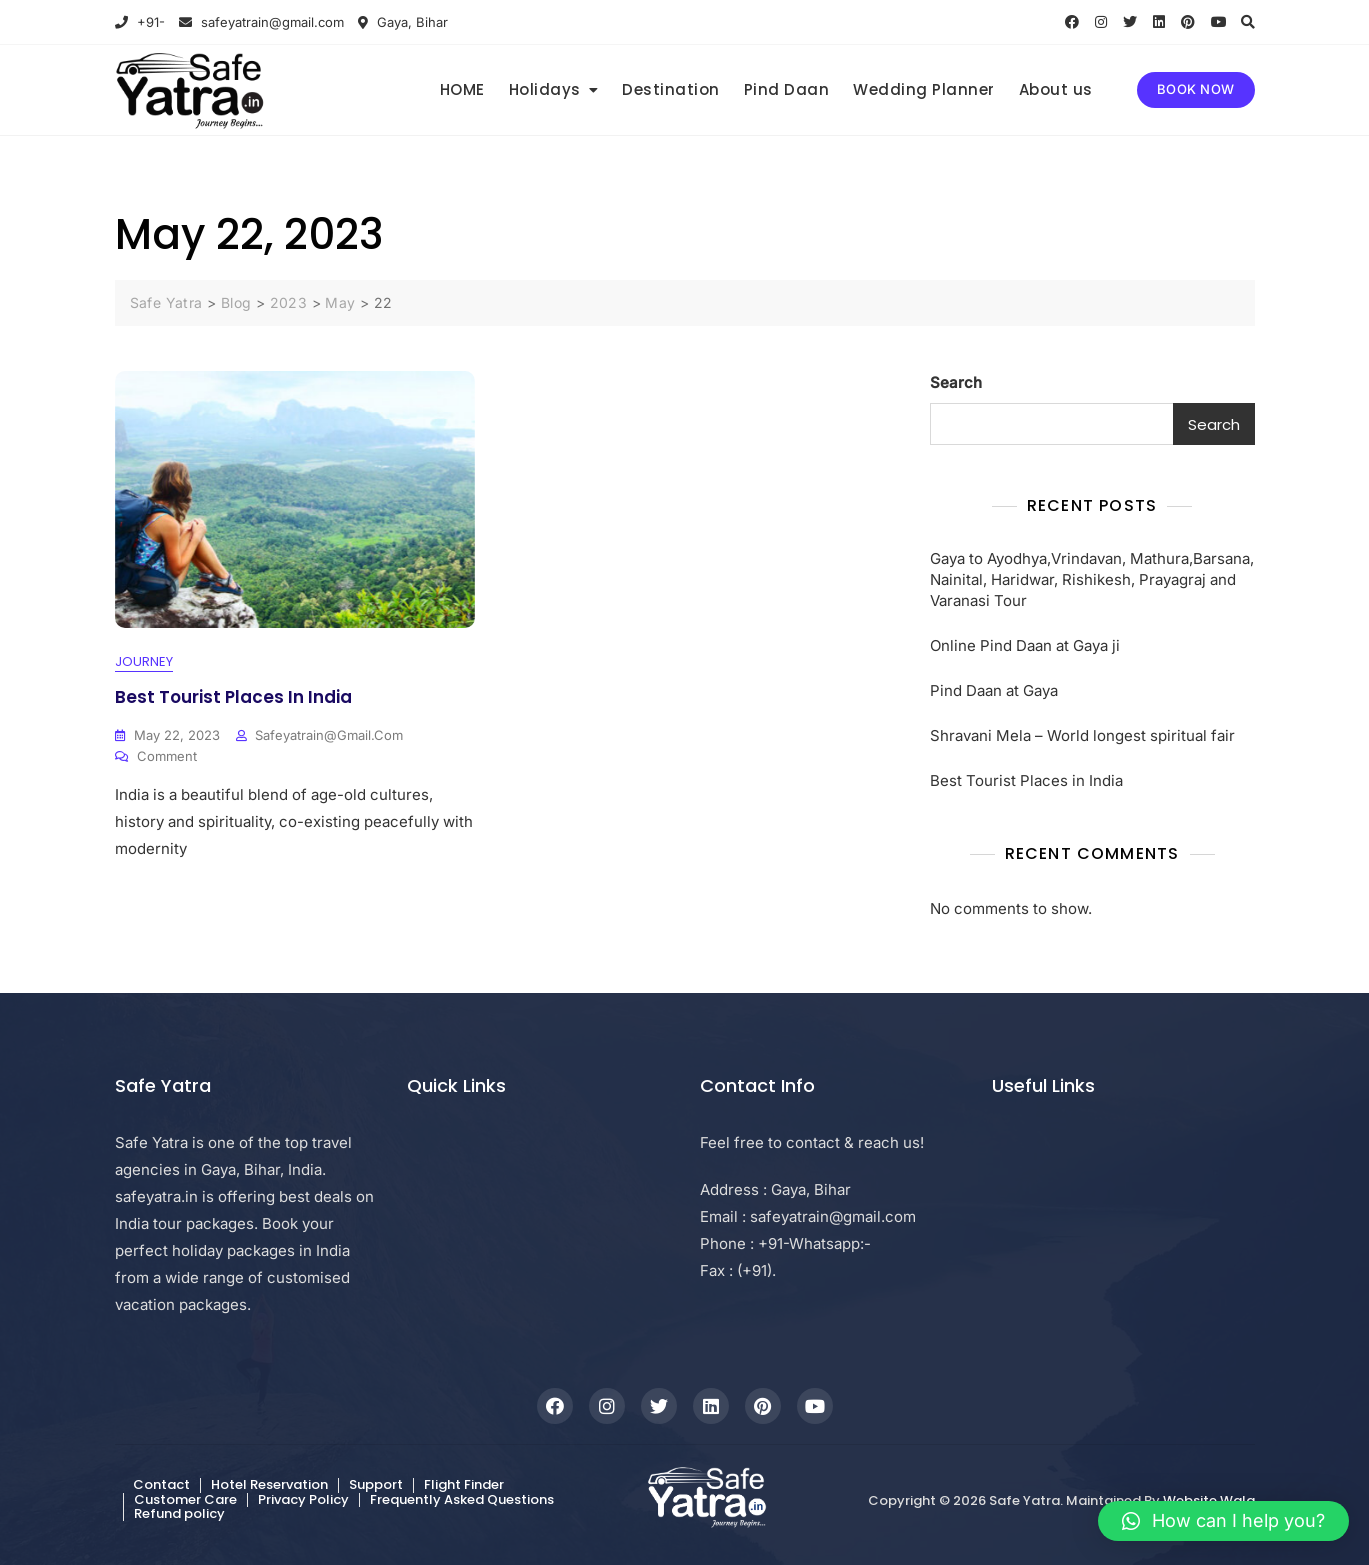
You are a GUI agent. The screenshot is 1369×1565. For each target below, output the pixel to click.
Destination (671, 89)
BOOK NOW (1196, 89)
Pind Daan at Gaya (994, 690)
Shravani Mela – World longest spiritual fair (1082, 735)
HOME (462, 89)
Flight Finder (464, 1485)
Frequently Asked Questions (462, 1499)
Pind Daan (787, 89)
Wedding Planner (924, 89)
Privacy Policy (303, 1499)
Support (376, 1485)
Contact (161, 1485)
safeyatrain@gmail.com (261, 22)
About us (1056, 89)
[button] (1223, 1521)
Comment (167, 756)
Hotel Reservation (269, 1485)
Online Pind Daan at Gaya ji (1025, 645)
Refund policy (179, 1513)
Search (956, 382)
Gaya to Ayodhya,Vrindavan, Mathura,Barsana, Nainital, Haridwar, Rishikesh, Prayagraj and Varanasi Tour (1092, 579)
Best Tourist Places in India (233, 697)
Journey (144, 662)
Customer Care (185, 1499)
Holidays (545, 89)
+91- (140, 22)
